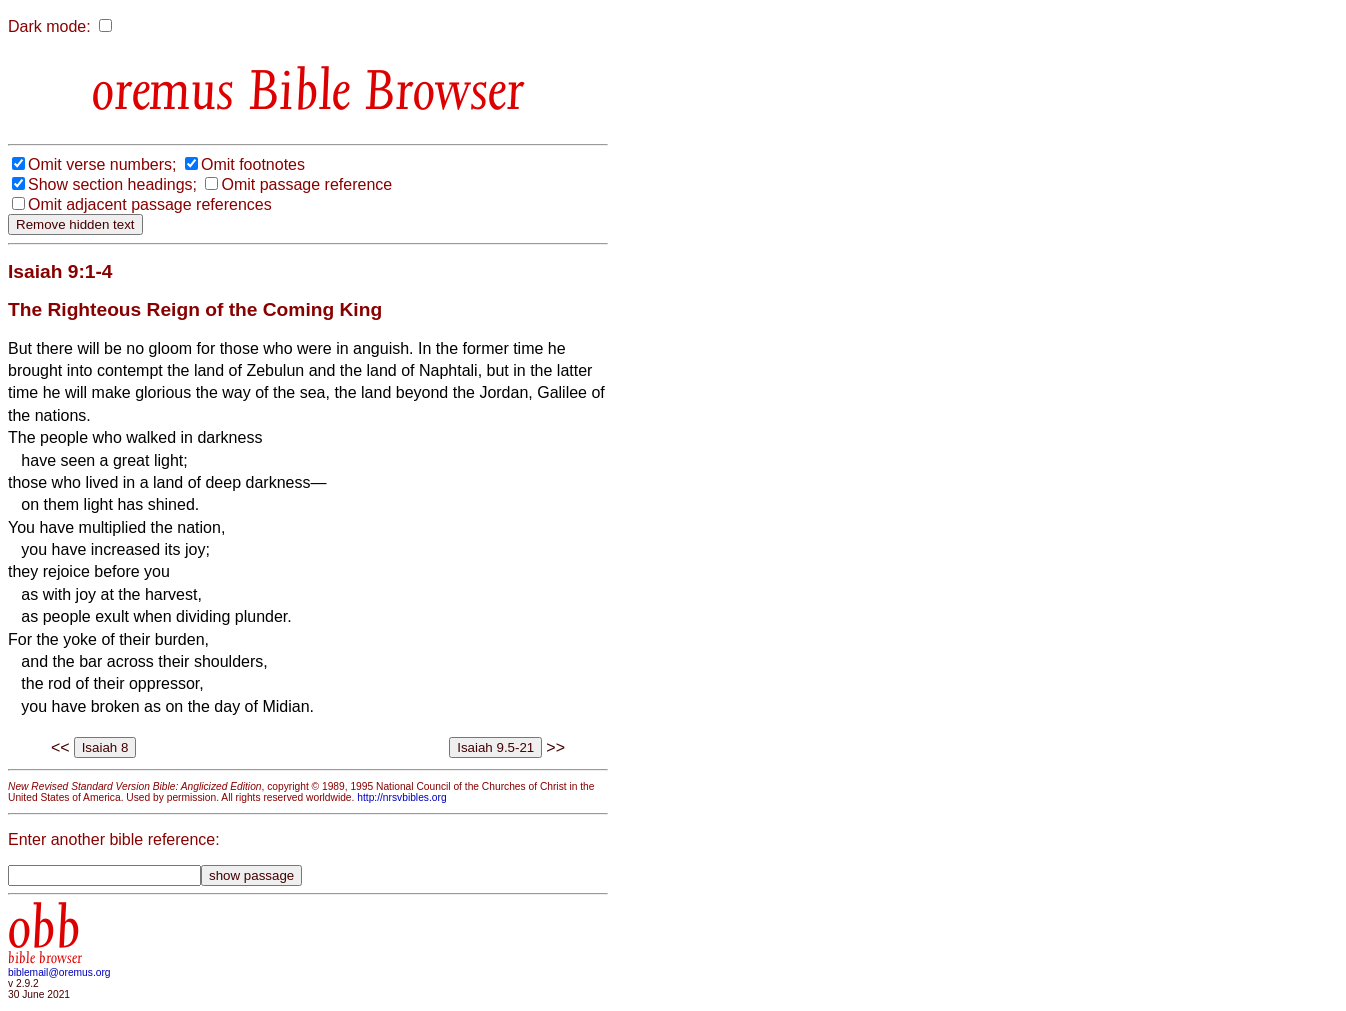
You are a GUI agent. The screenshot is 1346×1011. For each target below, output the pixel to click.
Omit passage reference (306, 184)
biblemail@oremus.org (59, 972)
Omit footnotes (253, 164)
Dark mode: (49, 26)
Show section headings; (112, 184)
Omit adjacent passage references (150, 204)
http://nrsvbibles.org (401, 797)
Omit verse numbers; (102, 164)
